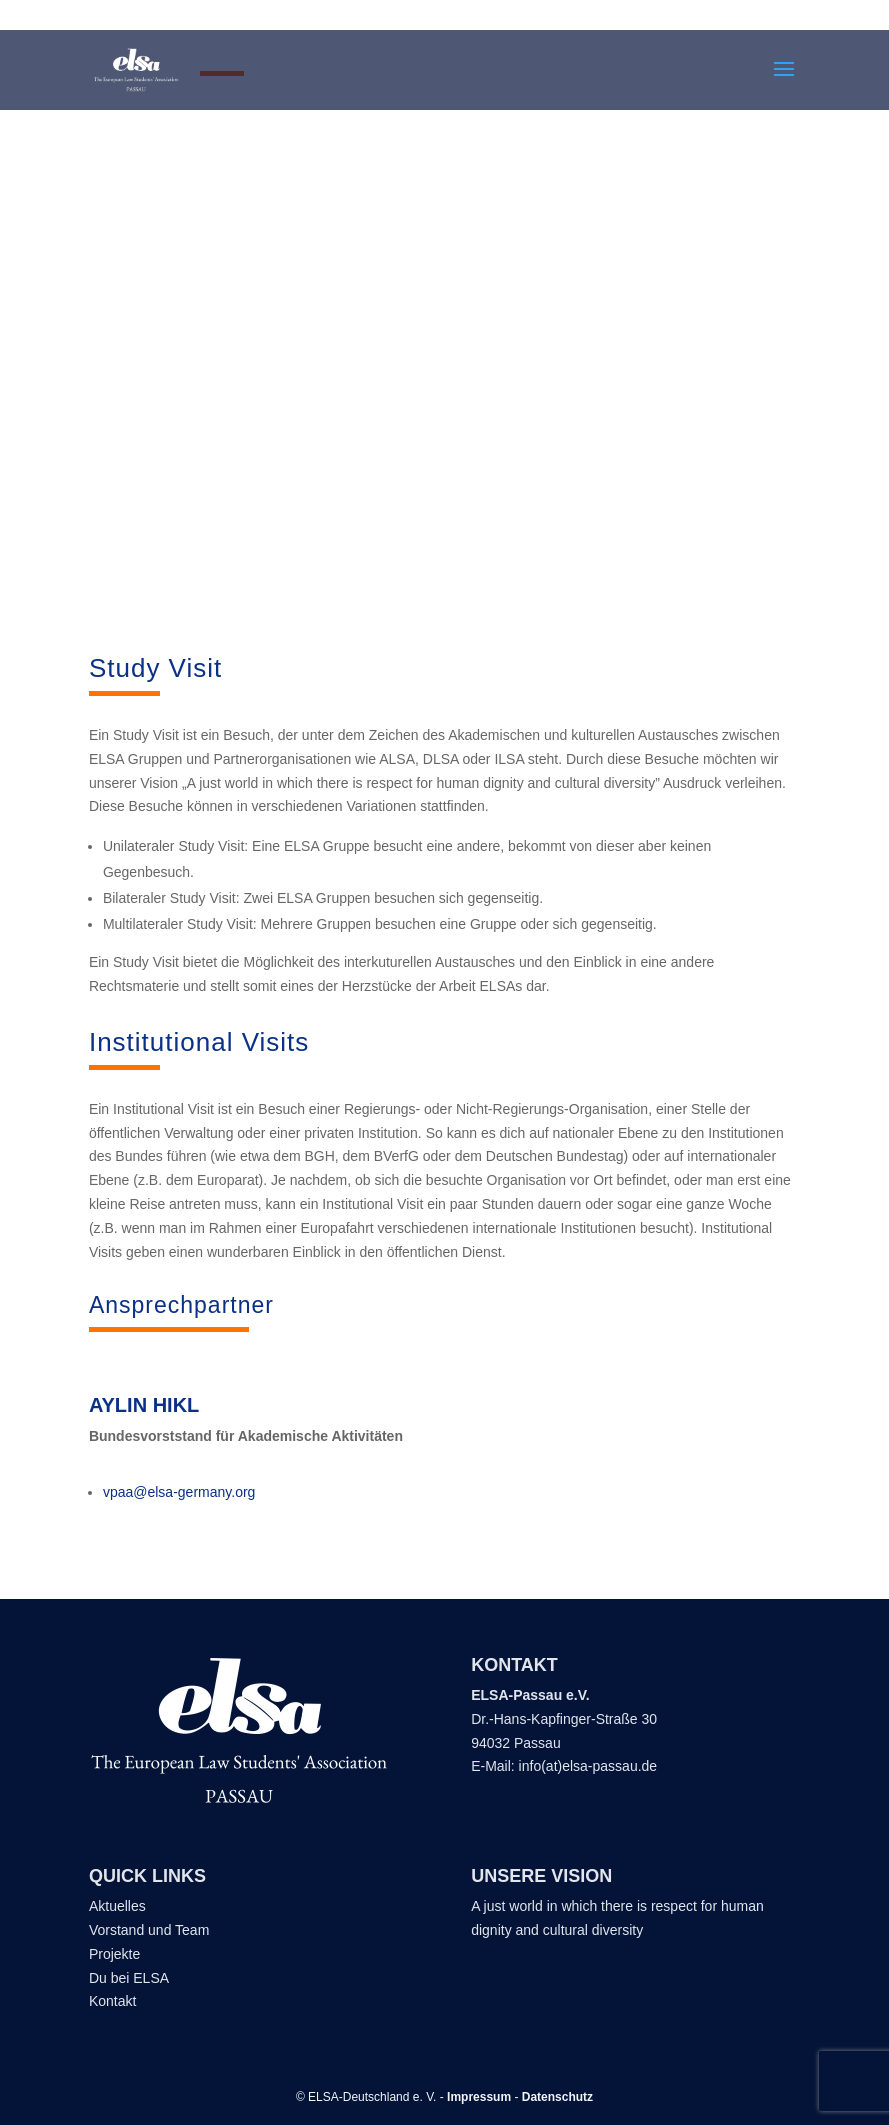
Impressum (479, 2097)
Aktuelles (117, 1906)
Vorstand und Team (149, 1930)
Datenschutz (557, 2097)
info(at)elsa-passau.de (588, 1766)
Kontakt (114, 2001)
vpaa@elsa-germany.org (179, 1492)
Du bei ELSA (130, 1978)
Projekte (114, 1954)
